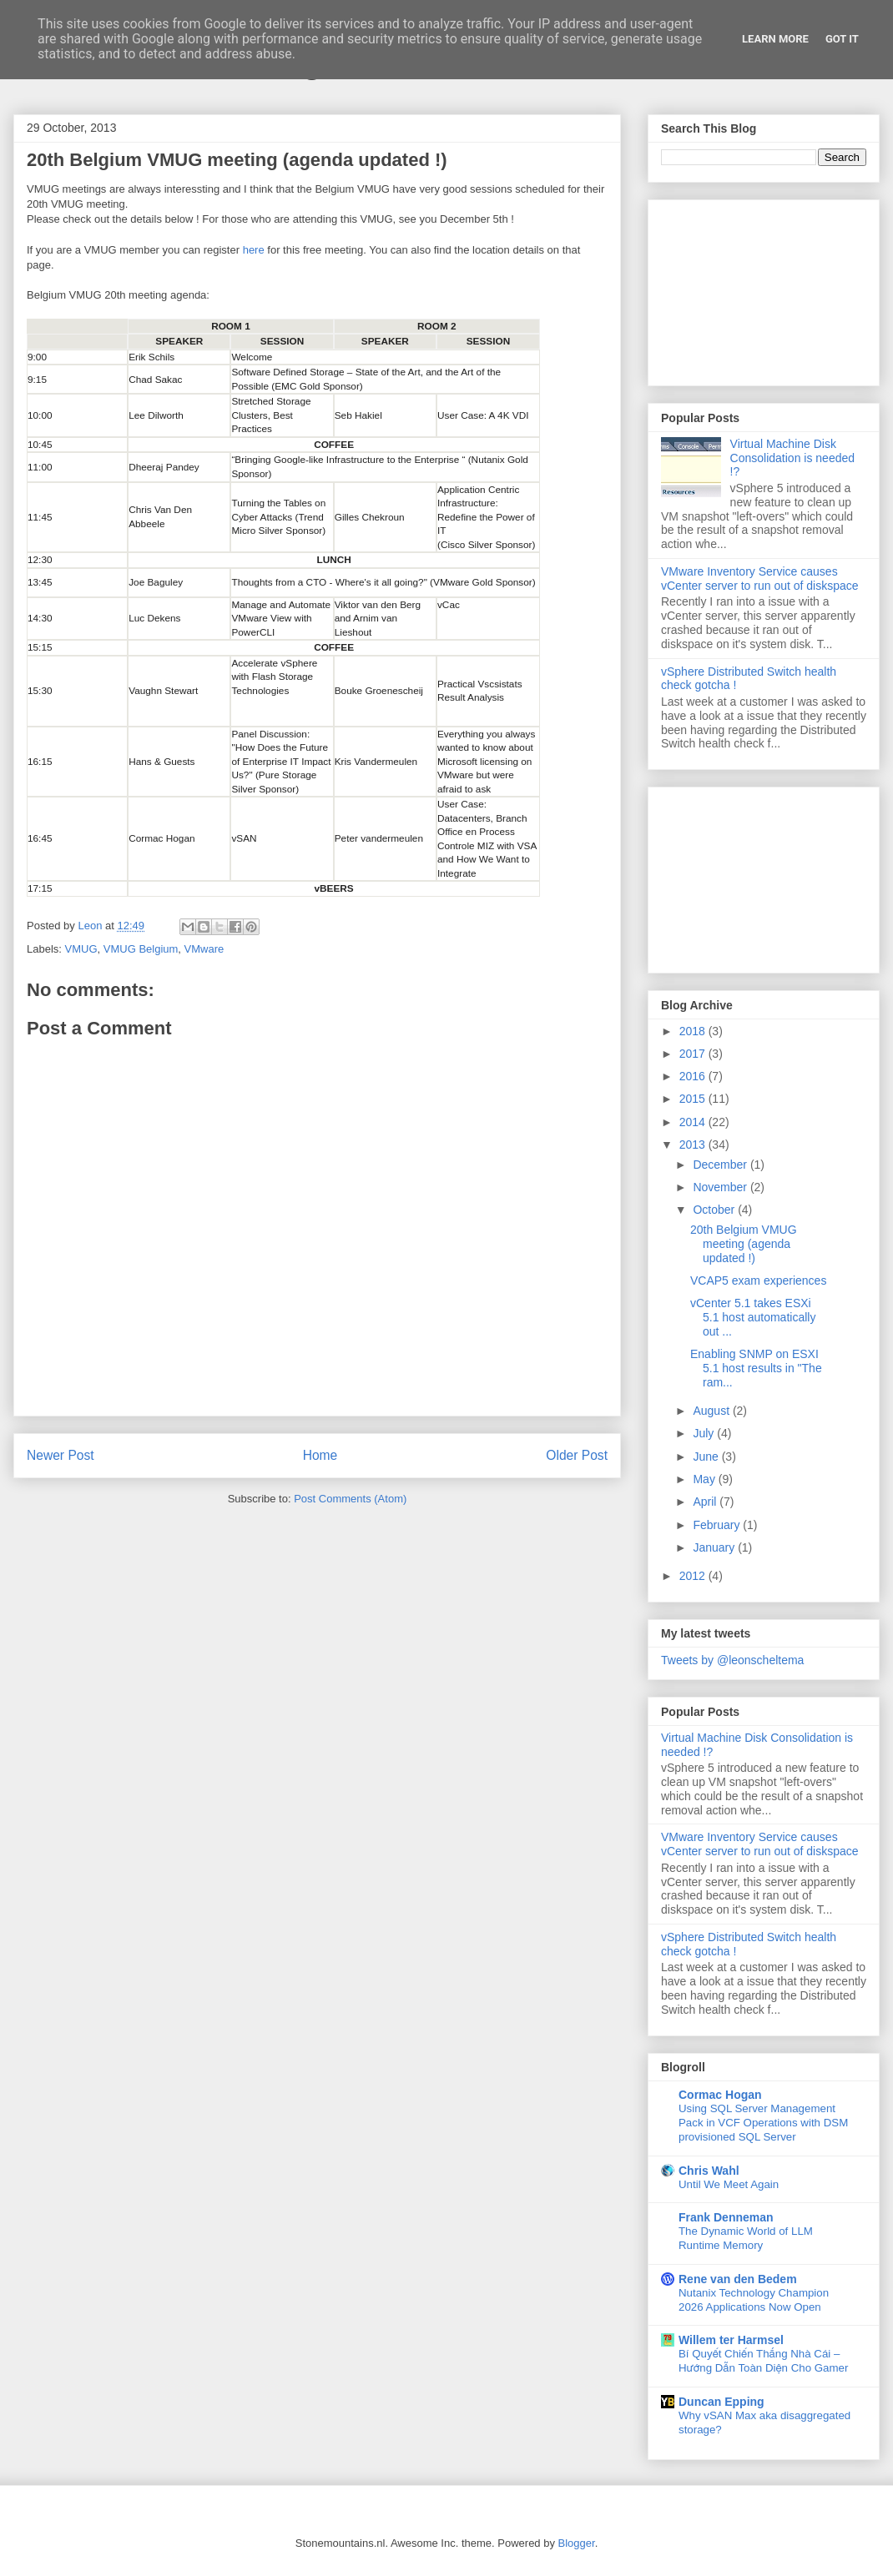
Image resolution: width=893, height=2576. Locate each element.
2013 (694, 1144)
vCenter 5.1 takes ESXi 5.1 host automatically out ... (752, 1317)
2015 (694, 1098)
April (706, 1501)
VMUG (81, 949)
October (715, 1209)
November (721, 1187)
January (715, 1547)
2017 (694, 1053)
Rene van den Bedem (738, 2279)
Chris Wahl (709, 2170)
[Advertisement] (763, 289)
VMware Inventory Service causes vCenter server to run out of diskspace (760, 578)
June (707, 1456)
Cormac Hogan (720, 2094)
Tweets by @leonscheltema (732, 1660)
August (712, 1410)
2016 (694, 1076)
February (718, 1525)
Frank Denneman (726, 2217)
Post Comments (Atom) (350, 1498)
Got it (842, 39)
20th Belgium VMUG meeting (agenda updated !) (743, 1244)
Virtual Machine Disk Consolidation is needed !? (792, 458)
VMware (204, 949)
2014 (694, 1122)
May (705, 1479)
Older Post (577, 1455)
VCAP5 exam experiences (758, 1280)
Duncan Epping (721, 2401)
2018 (694, 1031)
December (721, 1164)
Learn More (775, 39)
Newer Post (60, 1455)
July (705, 1433)
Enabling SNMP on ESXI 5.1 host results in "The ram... (756, 1368)
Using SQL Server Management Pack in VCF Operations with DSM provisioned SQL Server (763, 2123)
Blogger (576, 2543)
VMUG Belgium (141, 949)
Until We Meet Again (729, 2184)
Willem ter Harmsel (731, 2340)
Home (320, 1455)
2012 (694, 1575)
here (254, 250)
